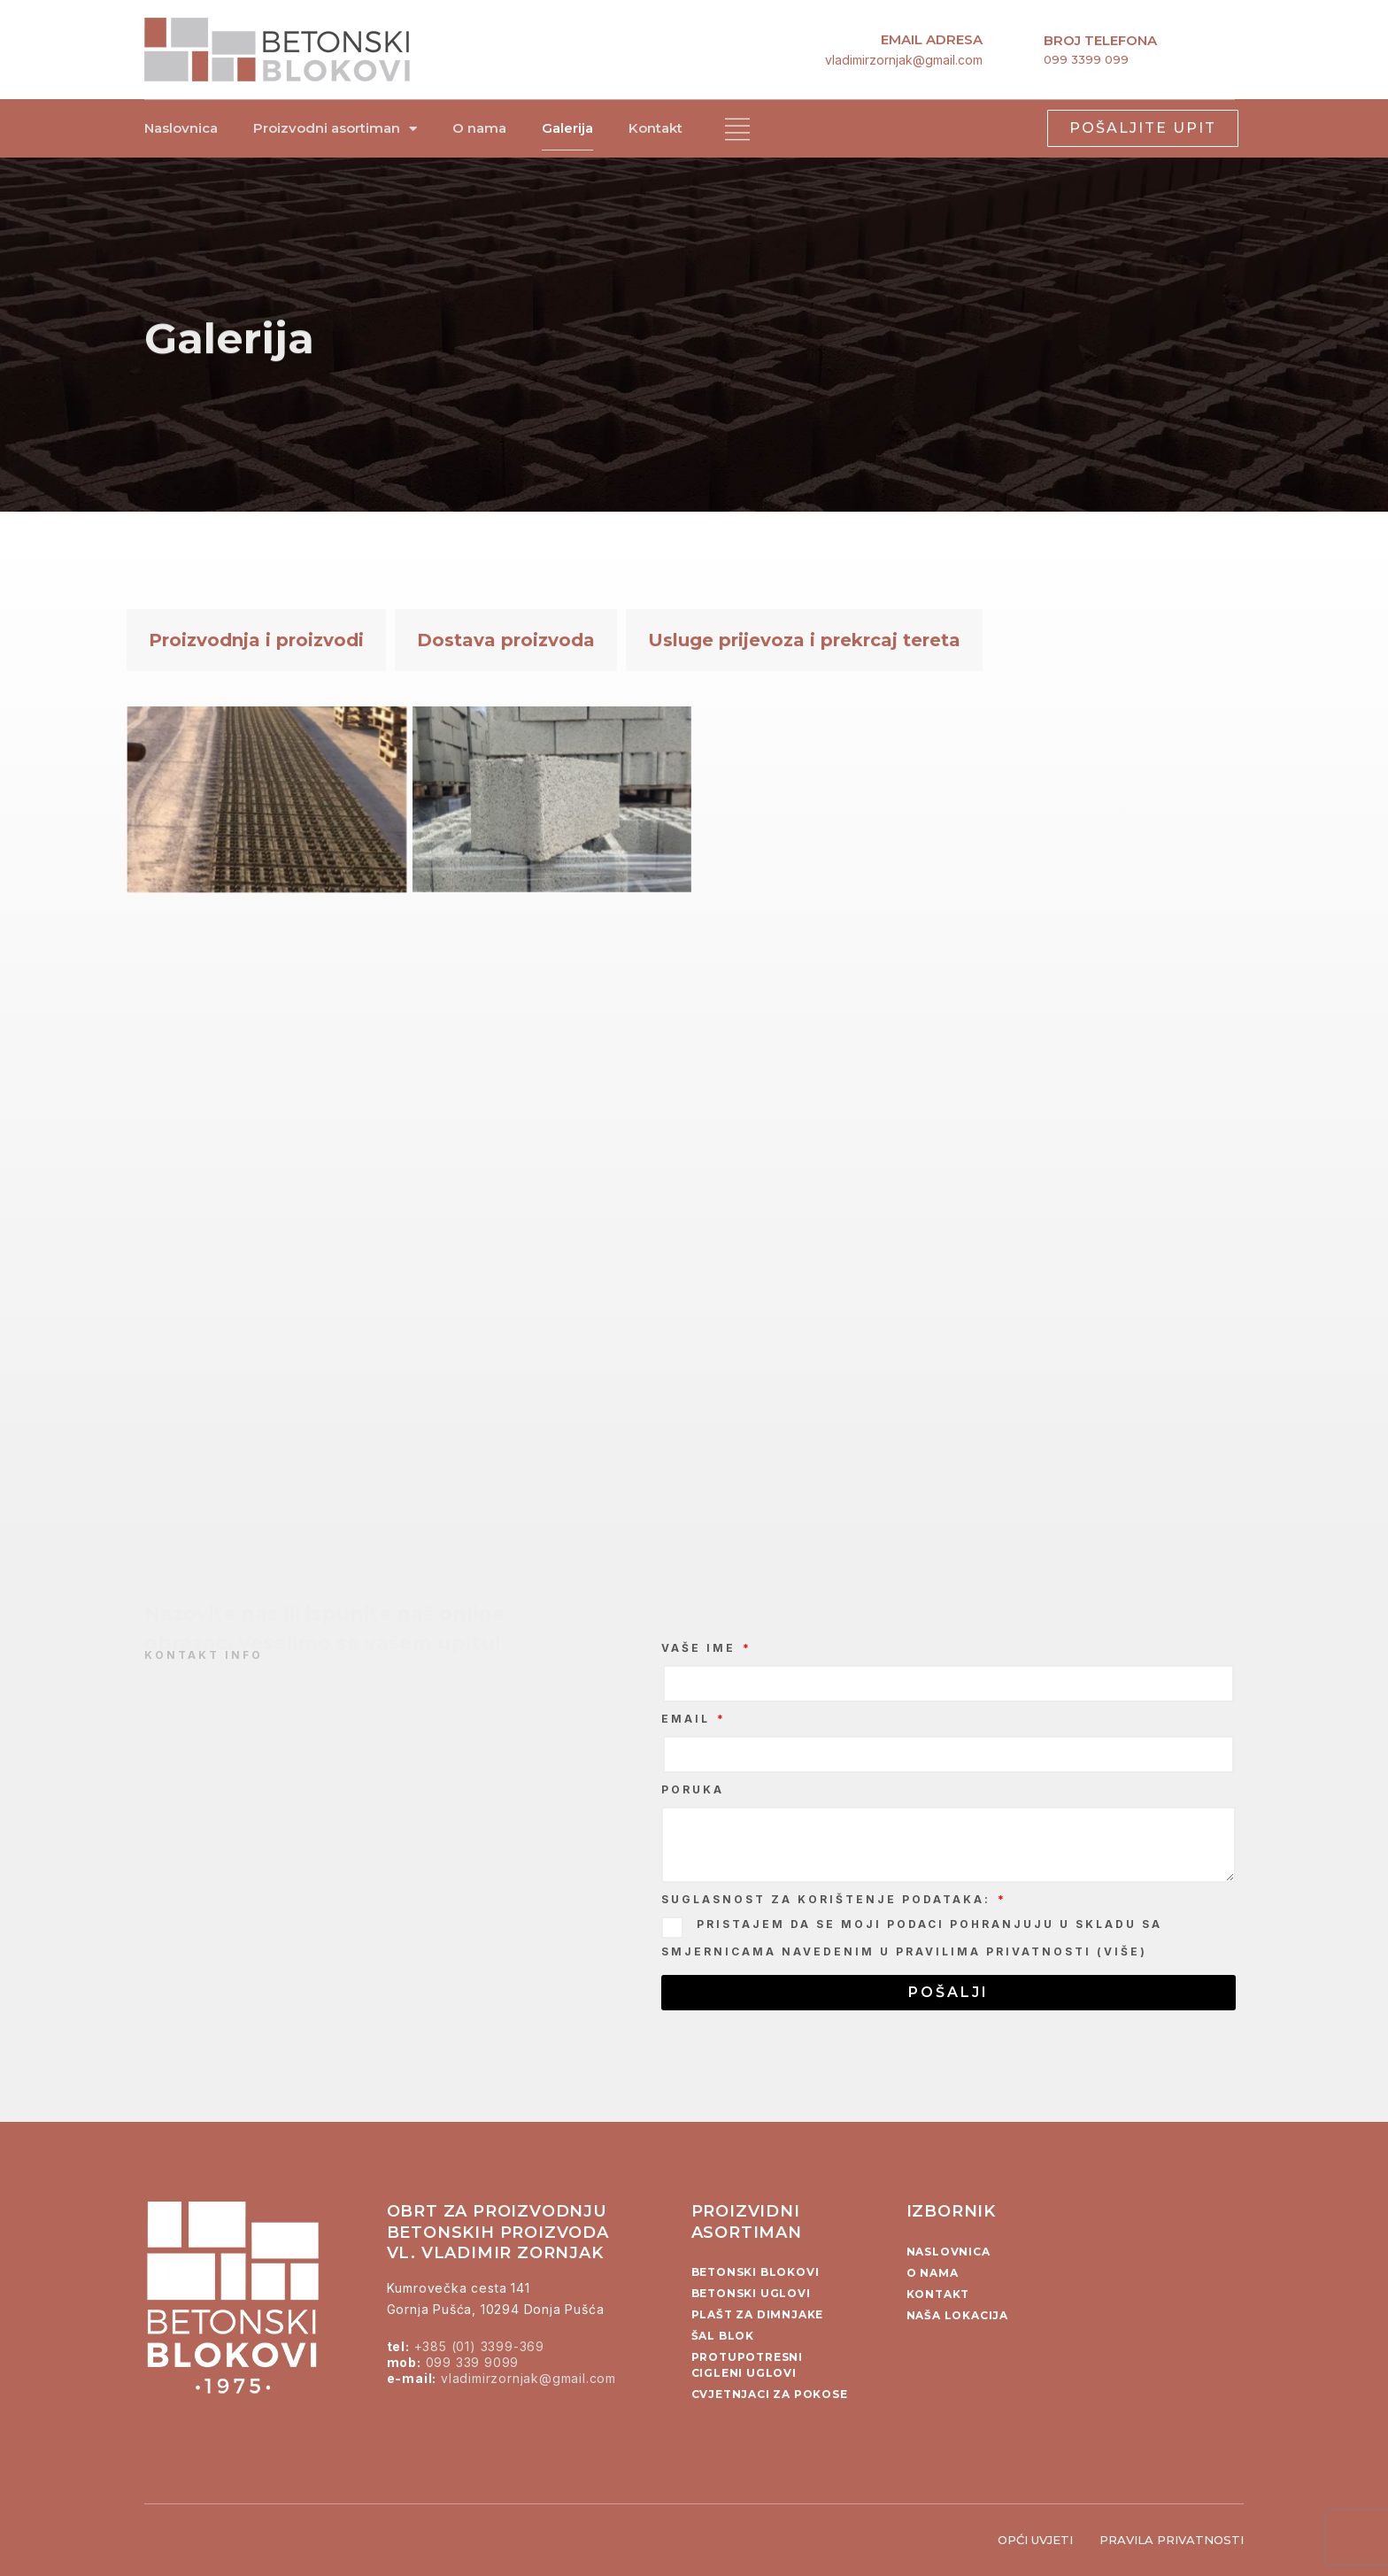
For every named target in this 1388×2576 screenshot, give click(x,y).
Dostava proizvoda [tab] (506, 640)
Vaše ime (701, 1647)
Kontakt (655, 128)
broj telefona (1100, 40)
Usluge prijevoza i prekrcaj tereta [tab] (804, 640)
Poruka (692, 1789)
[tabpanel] (694, 1078)
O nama (479, 128)
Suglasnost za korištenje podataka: (828, 1899)
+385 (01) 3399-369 (479, 2346)
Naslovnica (181, 128)
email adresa (932, 39)
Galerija (567, 128)
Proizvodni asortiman (335, 128)
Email (688, 1718)
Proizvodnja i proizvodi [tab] (256, 640)
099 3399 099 (1086, 59)
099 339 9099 (473, 2362)
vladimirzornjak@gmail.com (904, 59)
